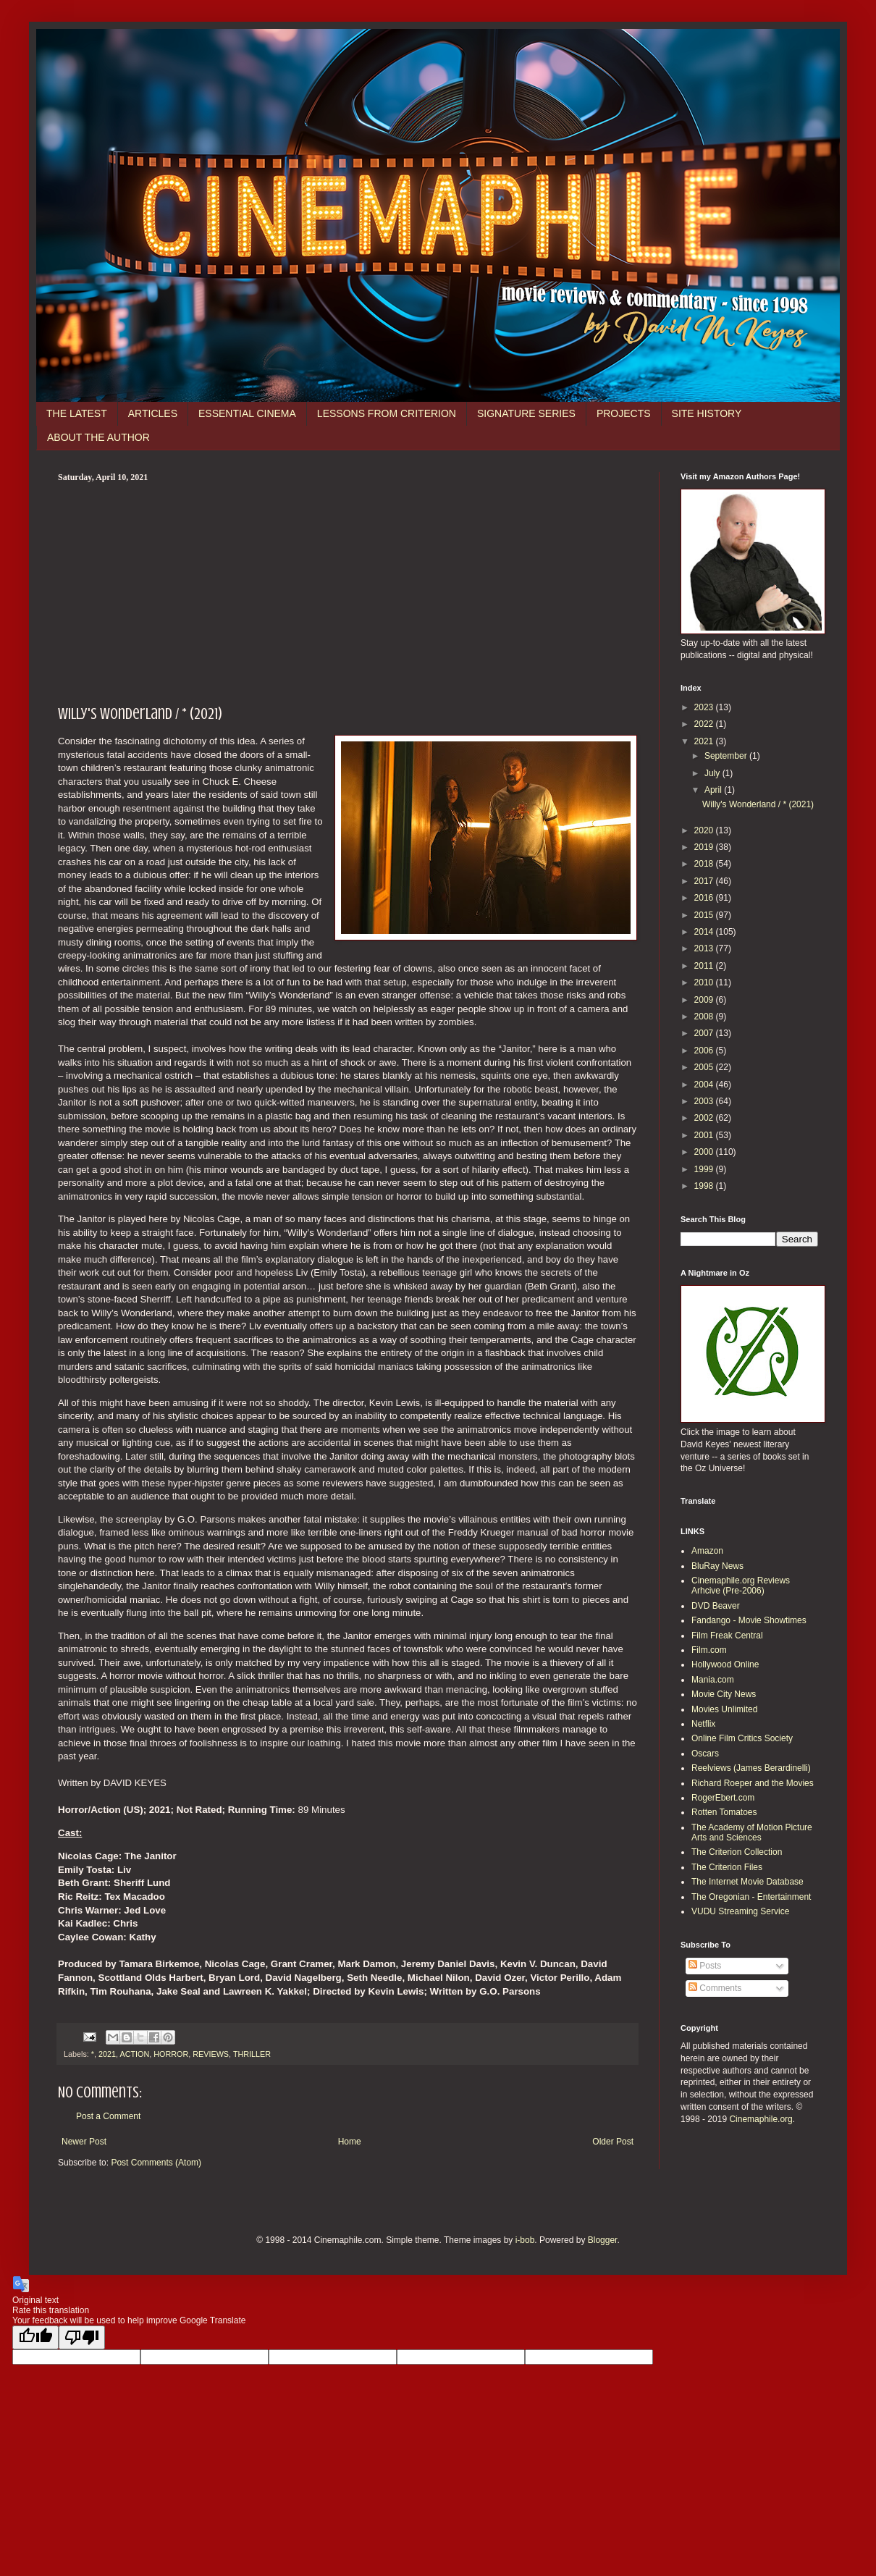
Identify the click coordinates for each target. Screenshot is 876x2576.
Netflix (703, 1724)
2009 (705, 1000)
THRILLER (252, 2054)
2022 (705, 724)
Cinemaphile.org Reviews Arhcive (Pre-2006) (740, 1585)
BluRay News (717, 1566)
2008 (705, 1016)
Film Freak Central (727, 1635)
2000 (705, 1152)
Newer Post (84, 2142)
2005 (705, 1067)
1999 (705, 1169)
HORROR (170, 2054)
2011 (705, 966)
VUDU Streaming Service (740, 1911)
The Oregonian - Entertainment (751, 1897)
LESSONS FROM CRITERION (386, 413)
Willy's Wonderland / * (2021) (758, 804)
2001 (705, 1135)
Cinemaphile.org (760, 2119)
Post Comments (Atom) (156, 2163)
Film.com (709, 1650)
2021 (107, 2054)
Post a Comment (108, 2116)
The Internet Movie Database (747, 1882)
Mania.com (712, 1680)
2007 (705, 1033)
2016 (705, 898)
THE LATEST (76, 413)
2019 (705, 847)
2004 (705, 1084)
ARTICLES (152, 413)
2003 (705, 1101)
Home (349, 2142)
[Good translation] (35, 2337)
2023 (705, 707)
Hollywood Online (725, 1664)
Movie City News (723, 1694)
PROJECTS (624, 413)
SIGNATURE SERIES (526, 413)
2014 (705, 932)
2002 (705, 1118)
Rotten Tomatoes (724, 1812)
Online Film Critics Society (742, 1738)
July (713, 773)
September (726, 756)
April (714, 790)
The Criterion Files (726, 1867)
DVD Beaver (715, 1606)
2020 (705, 830)
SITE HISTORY (707, 413)
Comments (714, 1988)
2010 (705, 982)
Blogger (603, 2240)
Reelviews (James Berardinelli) (751, 1768)
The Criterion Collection (736, 1852)
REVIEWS (211, 2054)
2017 (705, 881)
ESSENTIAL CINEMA (247, 413)
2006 (705, 1050)
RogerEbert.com (722, 1798)
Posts (704, 1966)
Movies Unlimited (724, 1709)
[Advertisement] (347, 591)
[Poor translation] (82, 2337)
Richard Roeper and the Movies (752, 1783)
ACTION (134, 2054)
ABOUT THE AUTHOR (98, 437)
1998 (705, 1186)
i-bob (525, 2240)
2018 (705, 864)
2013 (705, 948)
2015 (705, 915)
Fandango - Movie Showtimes (748, 1620)
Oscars (705, 1753)
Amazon (707, 1551)
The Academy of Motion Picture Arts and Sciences (751, 1832)
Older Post (612, 2142)
